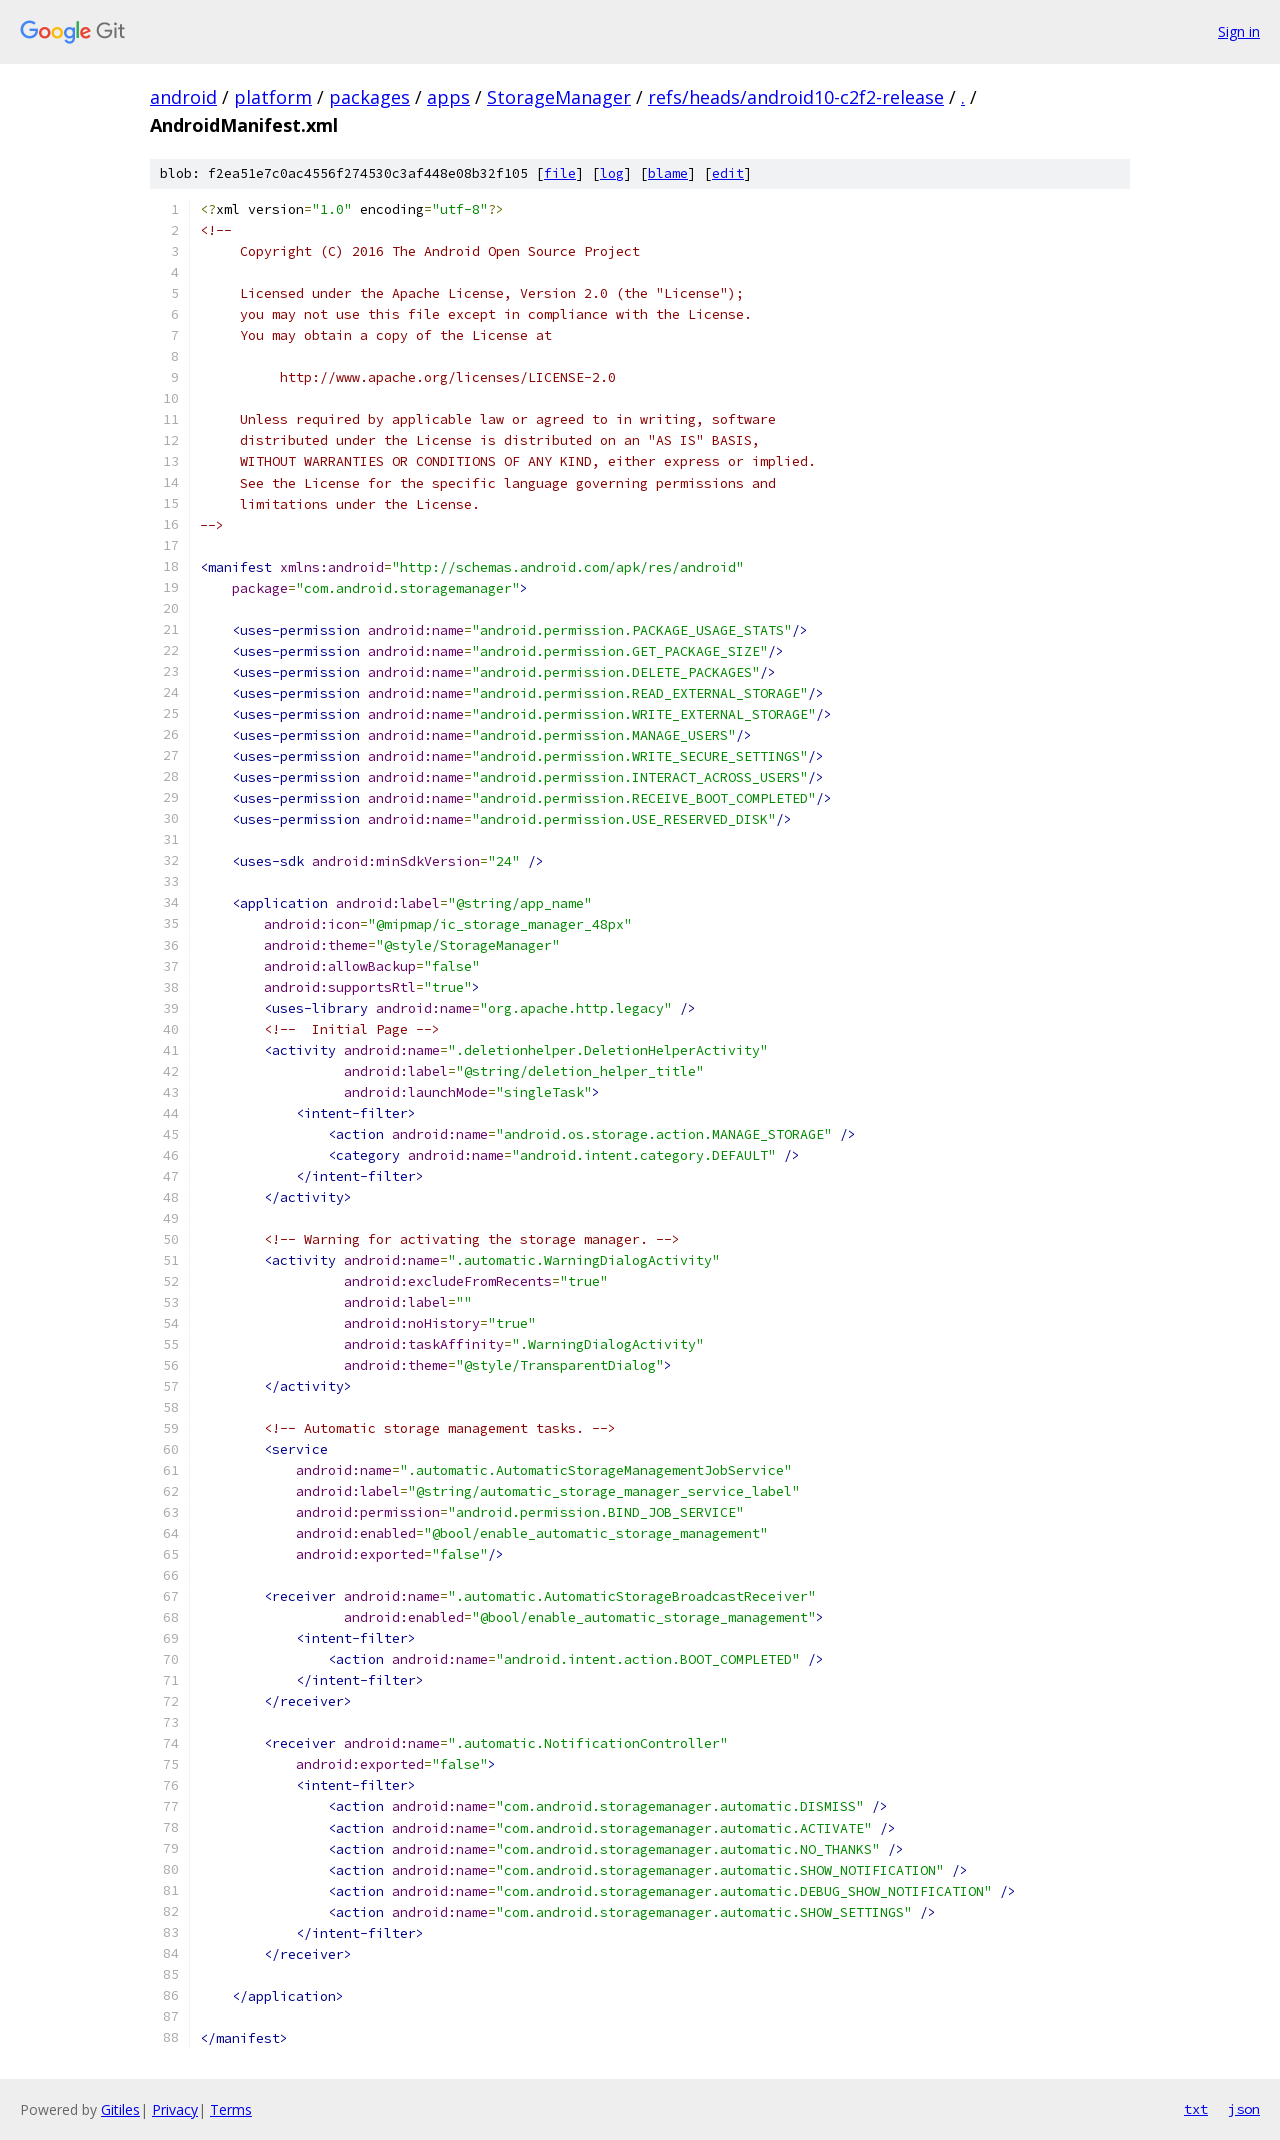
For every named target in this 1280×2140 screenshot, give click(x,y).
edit (728, 173)
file (560, 173)
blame (668, 173)
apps (448, 97)
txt (1196, 2109)
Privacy (175, 2109)
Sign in (1239, 31)
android (183, 97)
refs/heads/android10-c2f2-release (796, 97)
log (612, 173)
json (1244, 2109)
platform (273, 97)
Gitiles (120, 2109)
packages (369, 97)
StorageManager (559, 97)
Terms (231, 2109)
